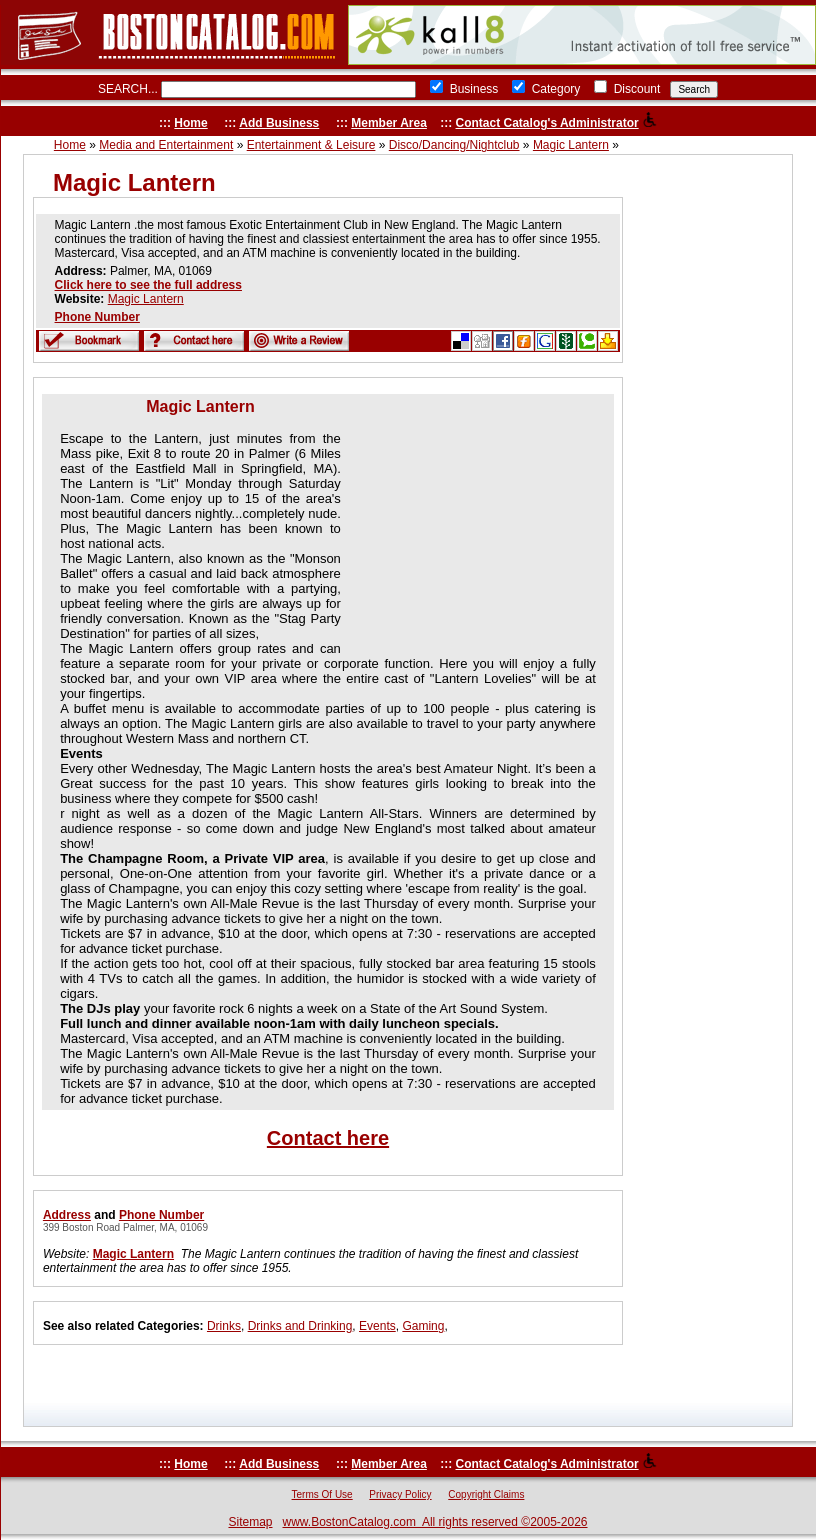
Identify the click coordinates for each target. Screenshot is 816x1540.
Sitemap (250, 1522)
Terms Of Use (322, 1494)
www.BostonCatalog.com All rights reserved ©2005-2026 (435, 1522)
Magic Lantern (571, 145)
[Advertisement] (471, 523)
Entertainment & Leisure (311, 145)
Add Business (279, 123)
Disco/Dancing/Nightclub (454, 145)
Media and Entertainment (166, 145)
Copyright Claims (486, 1494)
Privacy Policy (400, 1494)
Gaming (423, 1326)
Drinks (224, 1326)
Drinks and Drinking (300, 1326)
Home (190, 123)
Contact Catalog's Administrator (547, 123)
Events (377, 1326)
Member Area (389, 123)
